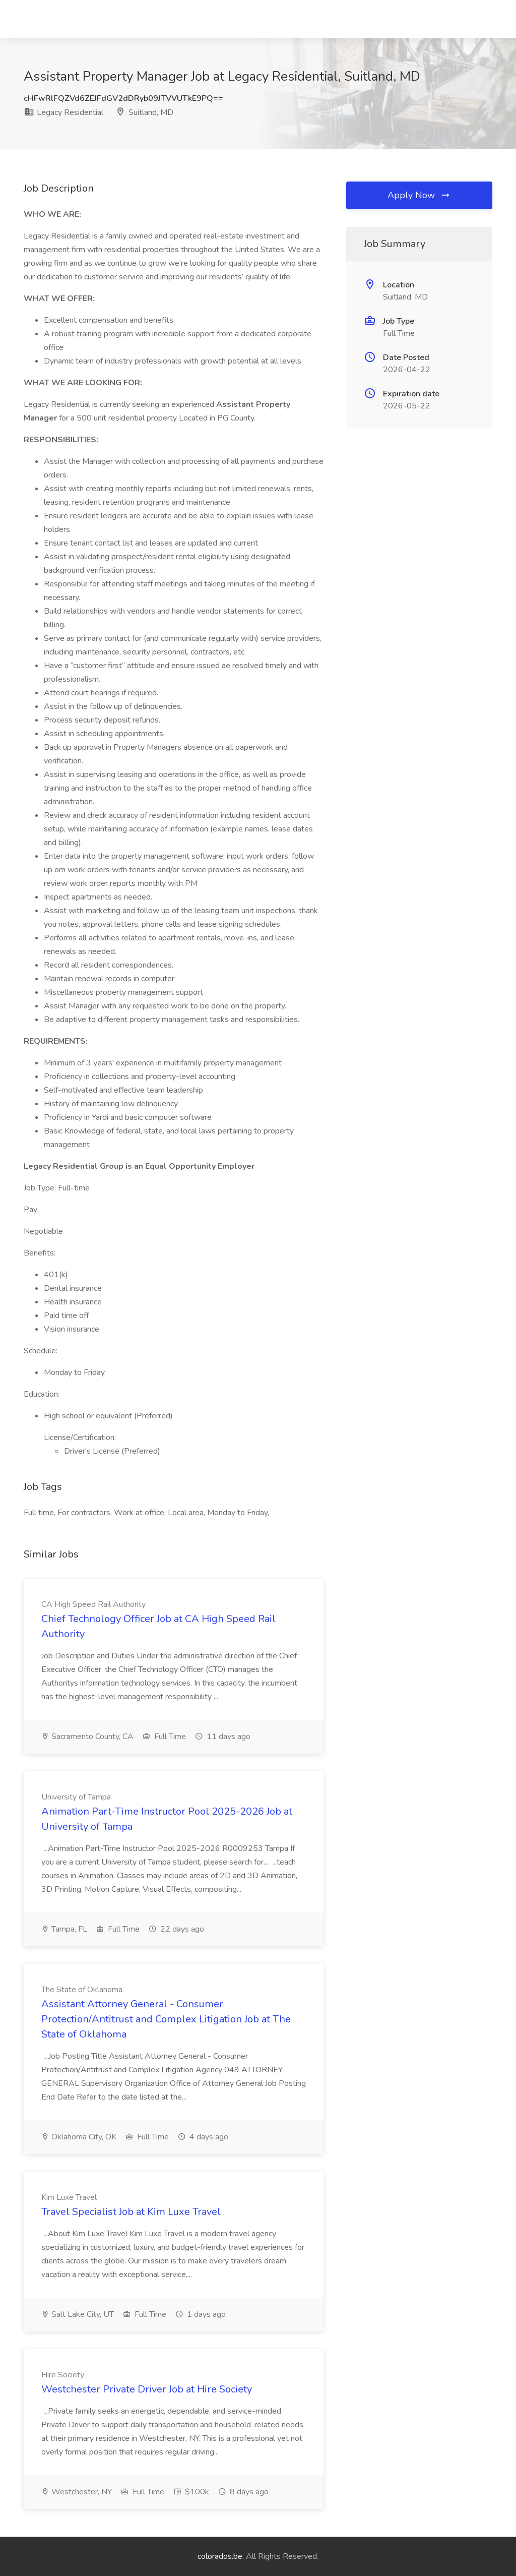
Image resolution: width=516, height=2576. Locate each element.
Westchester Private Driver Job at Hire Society (146, 2389)
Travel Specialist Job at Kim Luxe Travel (131, 2212)
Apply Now (419, 195)
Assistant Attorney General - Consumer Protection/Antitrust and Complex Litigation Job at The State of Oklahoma (166, 2019)
